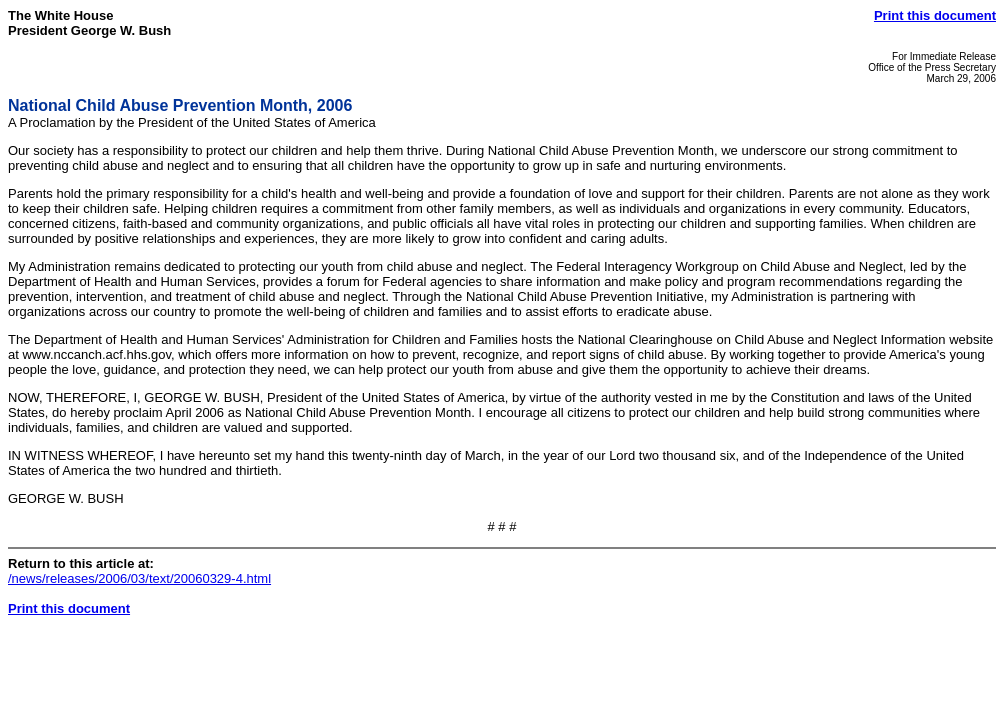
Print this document (935, 15)
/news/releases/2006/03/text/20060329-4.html (139, 578)
